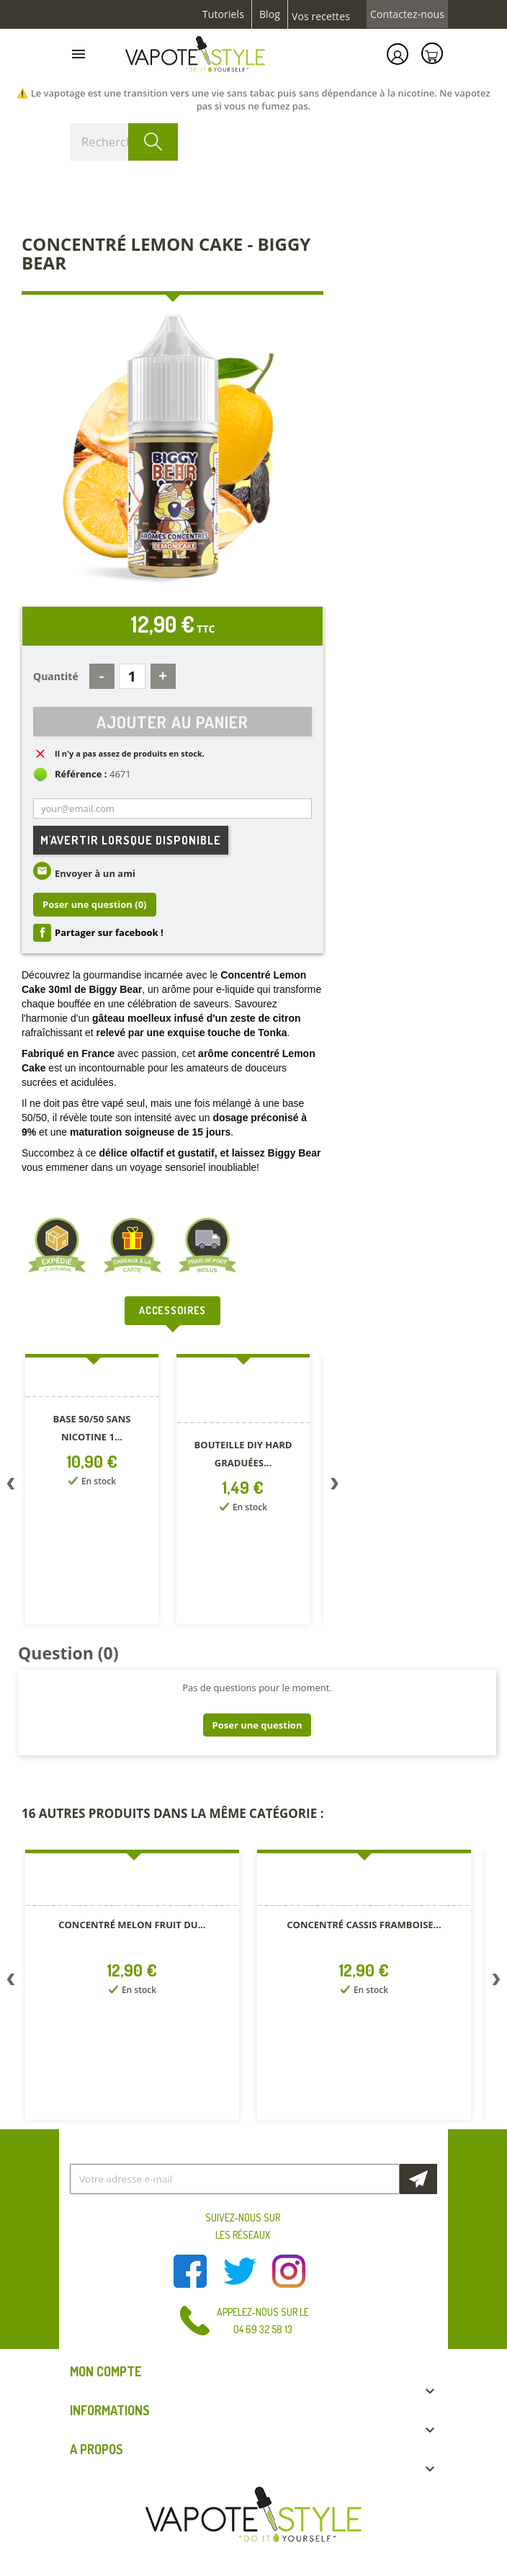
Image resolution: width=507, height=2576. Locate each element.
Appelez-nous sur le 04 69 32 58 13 (263, 2320)
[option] (93, 1492)
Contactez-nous (407, 14)
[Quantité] (132, 676)
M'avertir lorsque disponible (130, 840)
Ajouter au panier (172, 721)
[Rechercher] (124, 142)
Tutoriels (223, 14)
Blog (269, 14)
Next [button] (334, 1486)
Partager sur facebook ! (109, 932)
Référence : (81, 773)
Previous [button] (11, 1486)
